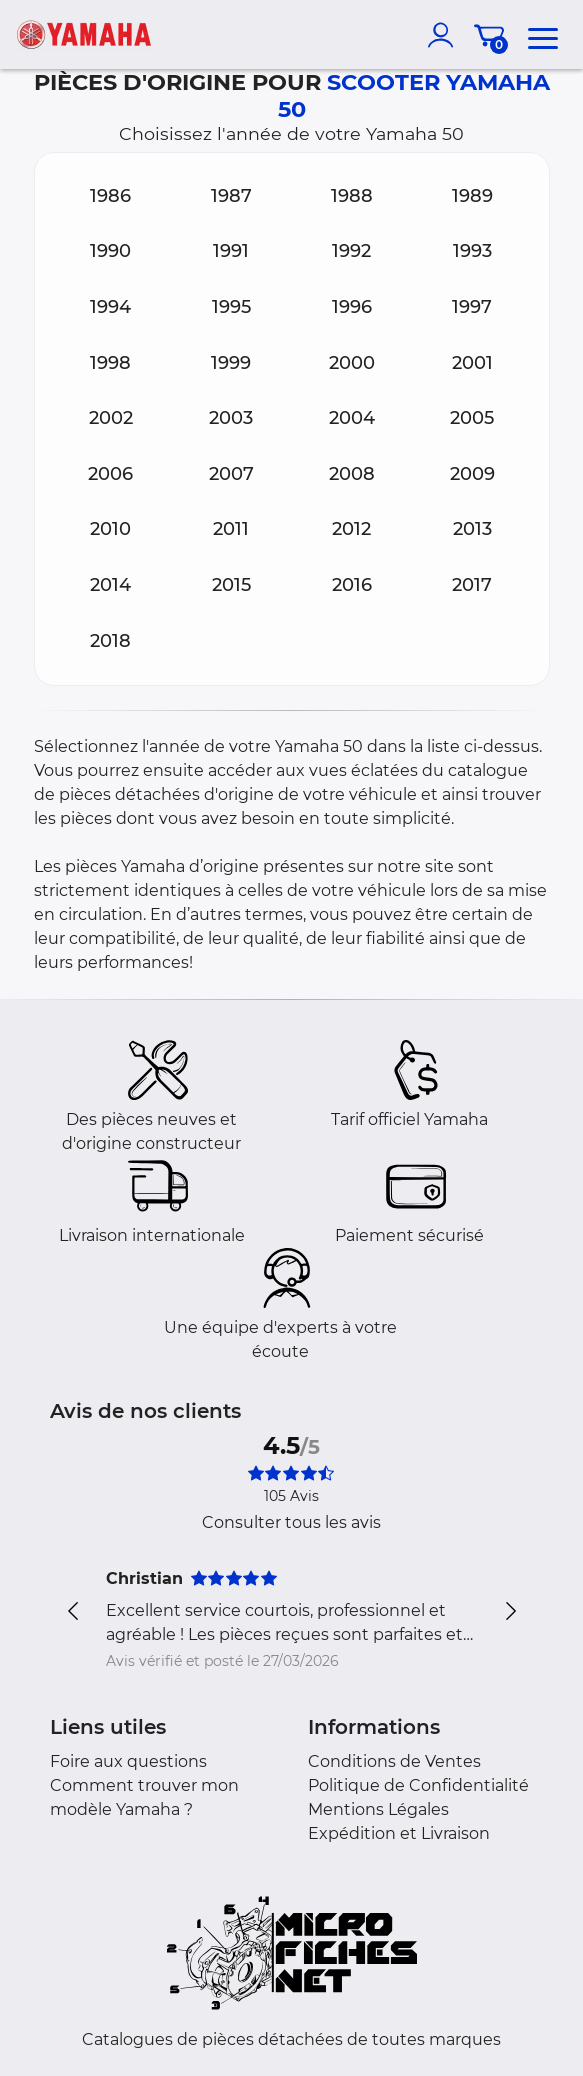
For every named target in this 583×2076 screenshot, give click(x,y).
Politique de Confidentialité (418, 1785)
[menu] (543, 35)
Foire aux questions (128, 1761)
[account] (445, 35)
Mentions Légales (378, 1809)
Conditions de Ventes (394, 1761)
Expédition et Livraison (399, 1833)
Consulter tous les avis (291, 1522)
